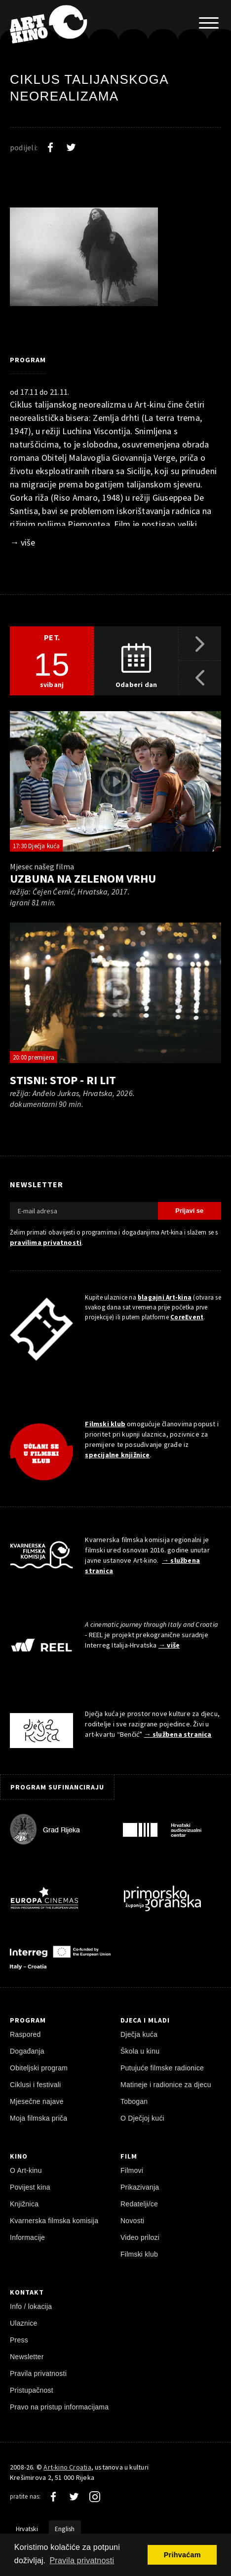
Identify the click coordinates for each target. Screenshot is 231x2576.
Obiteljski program (39, 2068)
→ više (22, 542)
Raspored (25, 2034)
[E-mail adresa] (84, 1211)
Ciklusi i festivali (35, 2085)
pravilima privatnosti (45, 1242)
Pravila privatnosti (38, 2373)
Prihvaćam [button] (182, 2555)
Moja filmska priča (38, 2118)
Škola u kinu (139, 2051)
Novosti (132, 2221)
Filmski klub (105, 1423)
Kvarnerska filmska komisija (54, 2221)
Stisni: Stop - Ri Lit (63, 1080)
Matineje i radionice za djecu (165, 2085)
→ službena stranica (178, 1734)
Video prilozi (139, 2237)
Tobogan (134, 2101)
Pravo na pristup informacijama (59, 2407)
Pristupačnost (31, 2390)
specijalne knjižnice (117, 1454)
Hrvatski (27, 2529)
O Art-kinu (26, 2170)
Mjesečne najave (37, 2101)
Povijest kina (30, 2187)
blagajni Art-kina (165, 1297)
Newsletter (27, 2357)
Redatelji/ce (139, 2204)
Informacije (27, 2237)
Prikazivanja (139, 2187)
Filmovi (131, 2170)
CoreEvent (186, 1317)
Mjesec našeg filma (42, 866)
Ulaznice (24, 2323)
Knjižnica (24, 2204)
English (65, 2529)
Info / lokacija (31, 2306)
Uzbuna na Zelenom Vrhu (83, 878)
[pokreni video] (115, 781)
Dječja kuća (138, 2034)
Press (19, 2340)
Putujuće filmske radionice (162, 2068)
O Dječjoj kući (142, 2118)
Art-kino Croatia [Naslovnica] (67, 2467)
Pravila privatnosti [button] (81, 2560)
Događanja (27, 2051)
